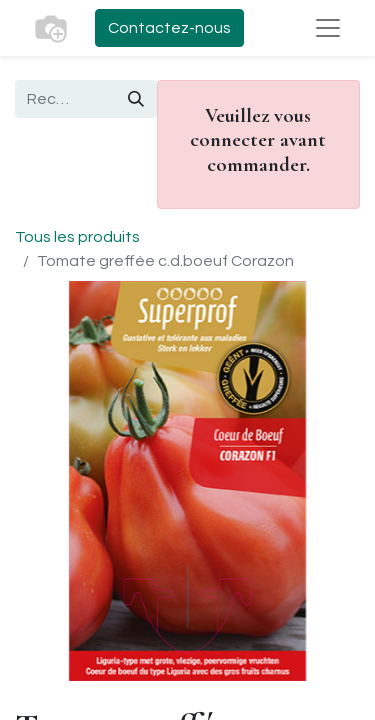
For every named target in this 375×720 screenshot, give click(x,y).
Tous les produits (77, 237)
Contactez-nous (169, 28)
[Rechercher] (136, 99)
